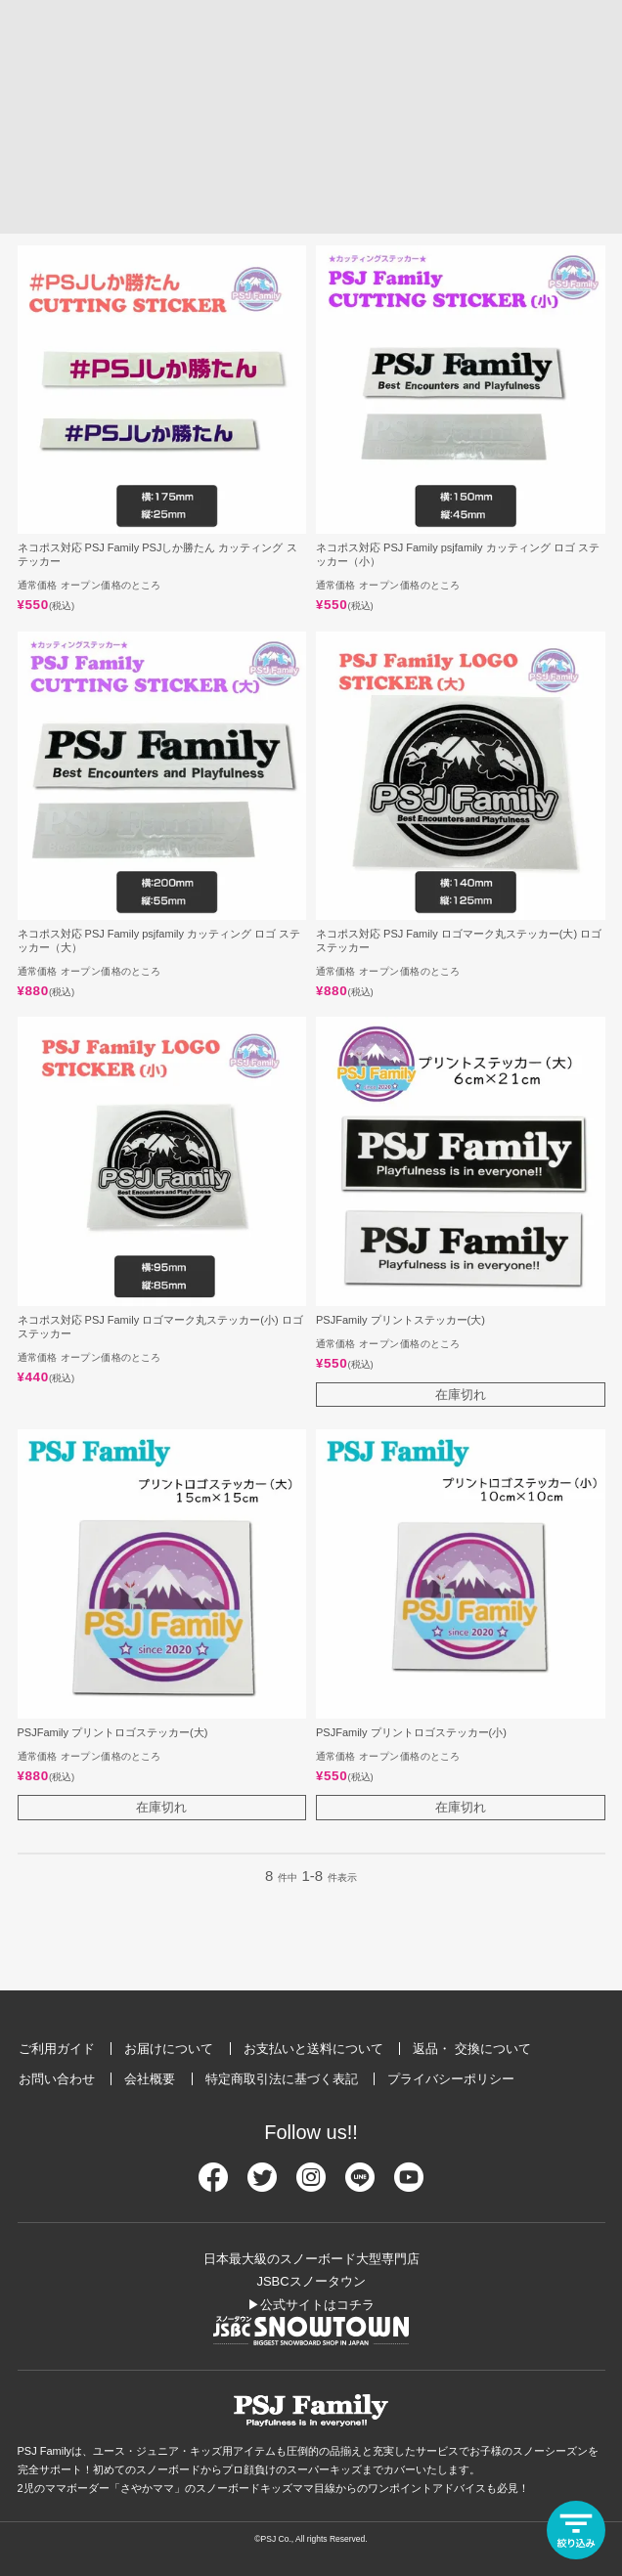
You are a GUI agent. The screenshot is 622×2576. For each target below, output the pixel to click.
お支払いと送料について (313, 2048)
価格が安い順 (220, 205)
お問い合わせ (57, 2079)
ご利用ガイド (57, 2048)
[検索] (516, 54)
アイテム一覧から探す (104, 105)
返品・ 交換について (472, 2048)
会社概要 (149, 2079)
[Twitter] (262, 2185)
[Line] (360, 2185)
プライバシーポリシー (450, 2079)
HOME (24, 105)
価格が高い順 (118, 205)
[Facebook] (213, 2185)
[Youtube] (408, 2185)
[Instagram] (311, 2185)
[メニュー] (592, 54)
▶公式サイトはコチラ (311, 2304)
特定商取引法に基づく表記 (281, 2079)
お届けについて (168, 2048)
